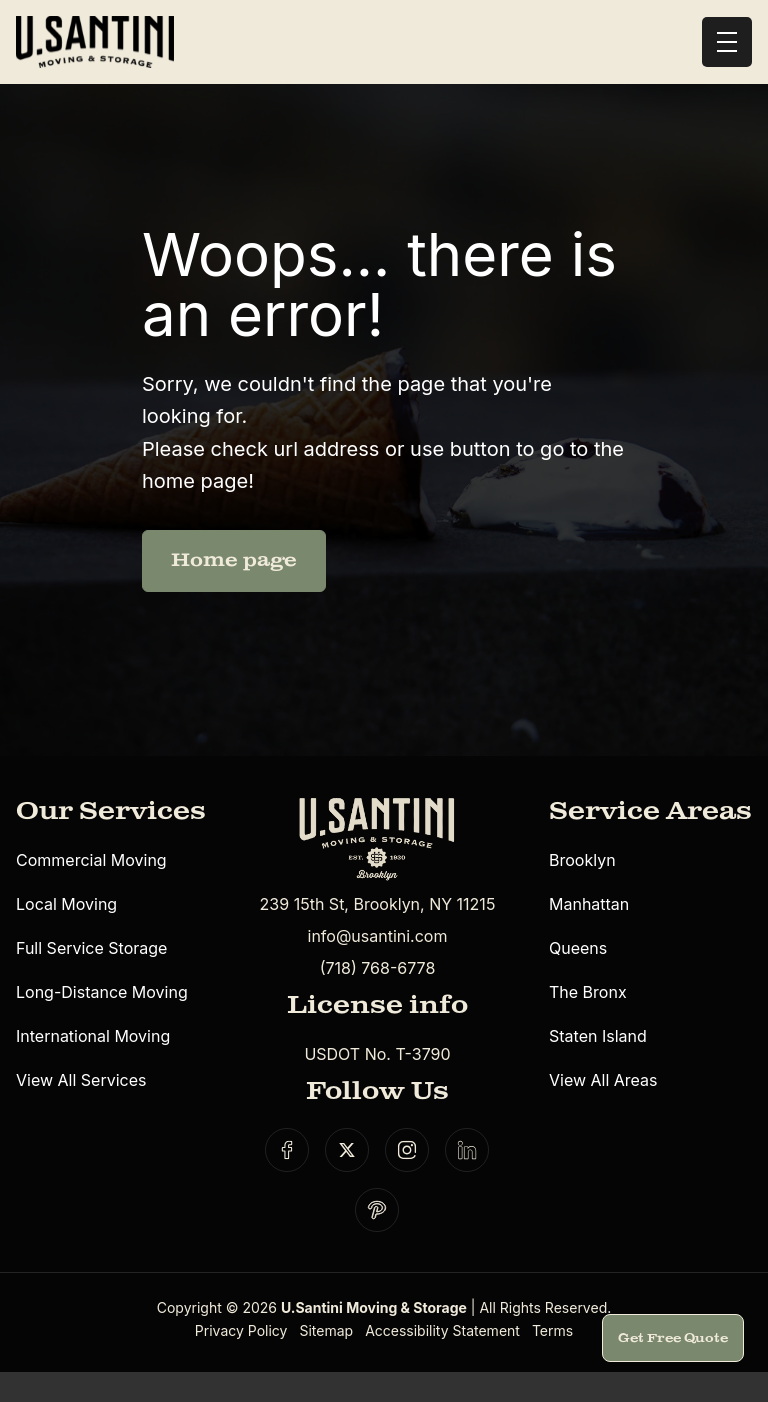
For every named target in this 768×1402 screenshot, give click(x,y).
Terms (552, 1330)
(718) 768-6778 (378, 968)
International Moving (93, 1036)
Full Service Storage (91, 948)
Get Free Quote (673, 1338)
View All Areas (603, 1080)
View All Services (81, 1080)
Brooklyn (582, 860)
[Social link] (287, 1150)
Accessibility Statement (442, 1330)
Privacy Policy (241, 1330)
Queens (578, 948)
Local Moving (66, 904)
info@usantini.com (378, 936)
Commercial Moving (91, 860)
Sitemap (326, 1330)
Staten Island (598, 1036)
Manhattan (589, 904)
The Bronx (588, 992)
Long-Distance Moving (102, 992)
